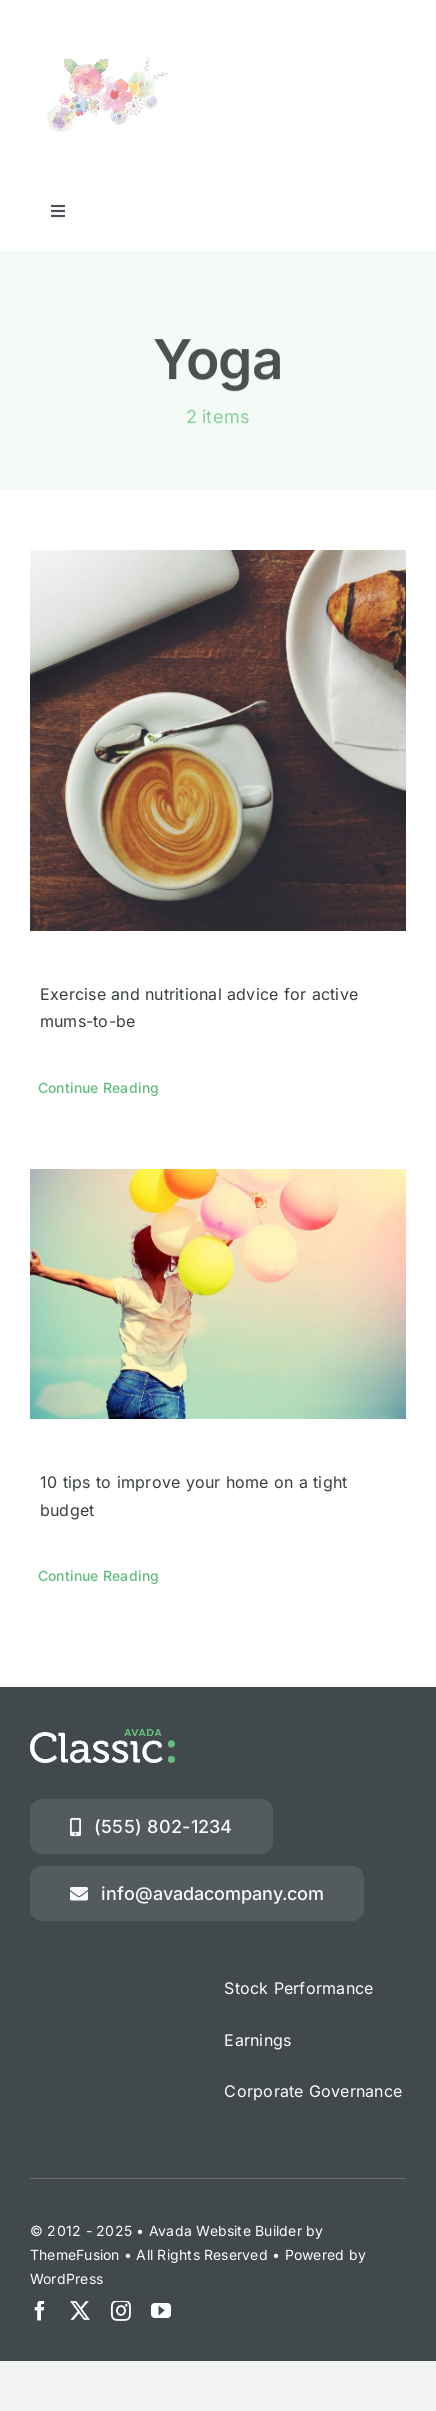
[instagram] (121, 2311)
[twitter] (80, 2311)
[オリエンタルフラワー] (112, 45)
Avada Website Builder (225, 2230)
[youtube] (161, 2311)
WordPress (66, 2278)
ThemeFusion (75, 2254)
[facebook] (40, 2311)
